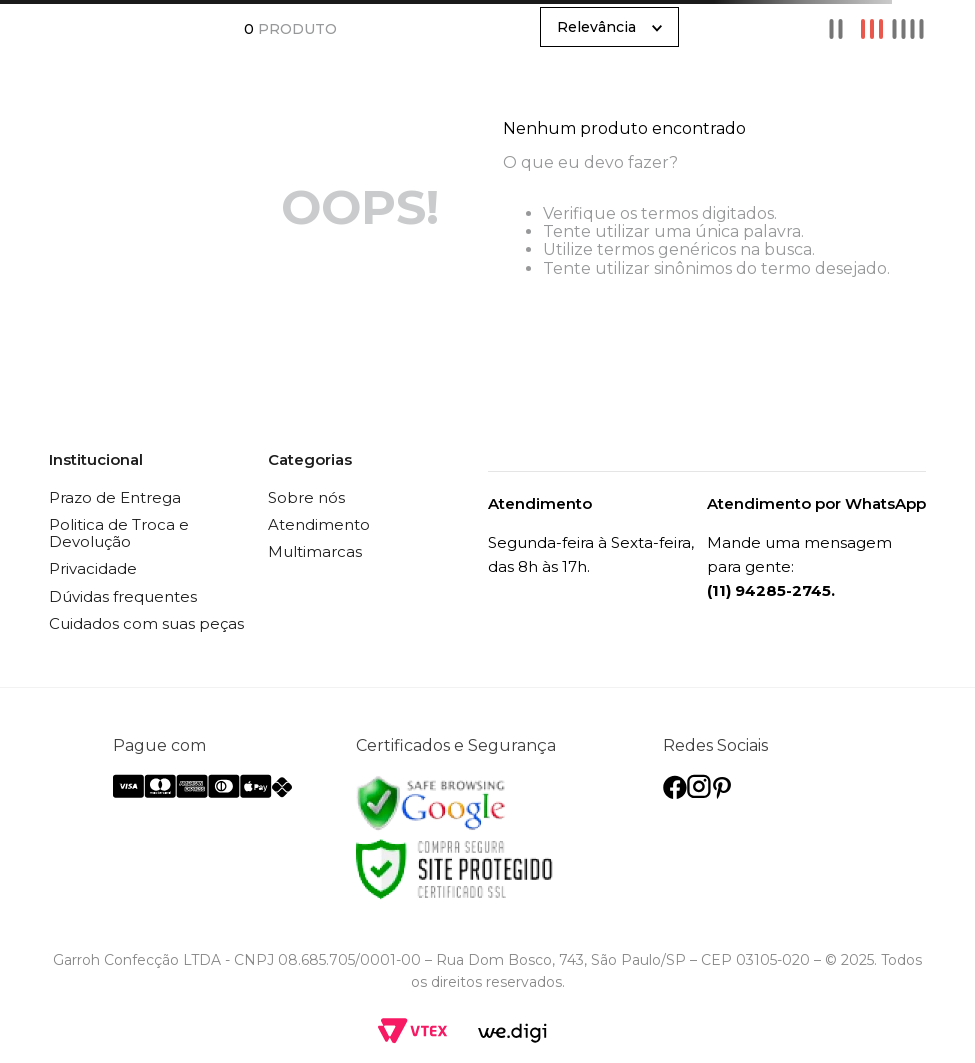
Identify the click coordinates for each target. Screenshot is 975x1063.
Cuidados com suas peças (146, 623)
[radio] (836, 29)
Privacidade (93, 568)
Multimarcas (315, 551)
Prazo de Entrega (115, 497)
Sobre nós (306, 497)
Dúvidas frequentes (123, 596)
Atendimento (319, 524)
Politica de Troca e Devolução (119, 533)
